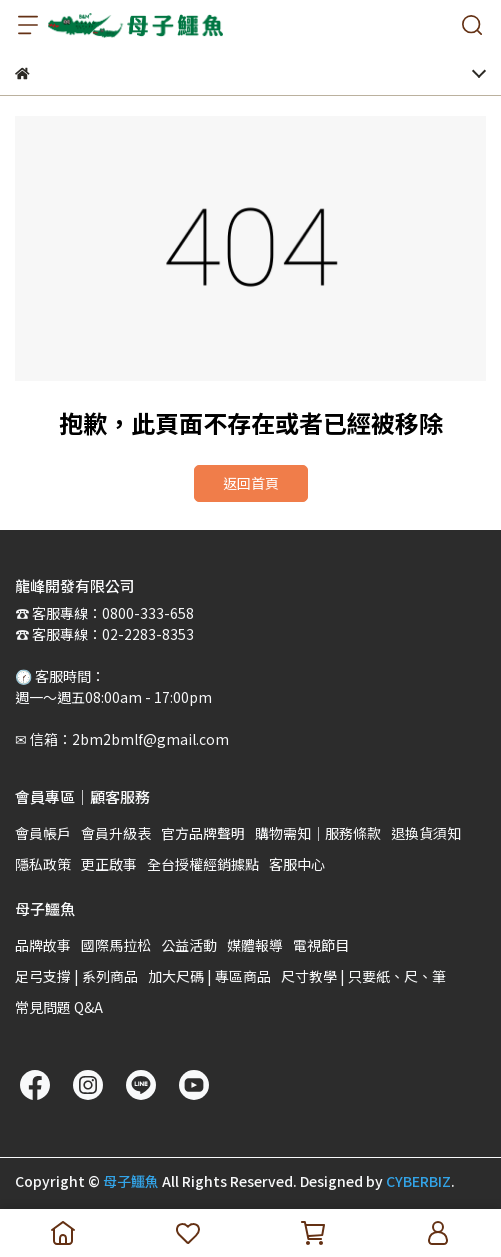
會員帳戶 (43, 833)
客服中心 (297, 864)
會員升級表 (116, 833)
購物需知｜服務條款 (318, 833)
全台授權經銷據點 (203, 864)
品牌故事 (43, 945)
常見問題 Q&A (59, 1007)
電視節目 (321, 945)
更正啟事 (109, 864)
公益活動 (189, 945)
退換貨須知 (426, 833)
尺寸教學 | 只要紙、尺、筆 (363, 976)
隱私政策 (43, 864)
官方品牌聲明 (203, 833)
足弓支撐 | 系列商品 (76, 976)
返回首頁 (251, 483)
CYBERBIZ (418, 1181)
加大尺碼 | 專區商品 (209, 976)
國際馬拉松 (116, 945)
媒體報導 (255, 945)
